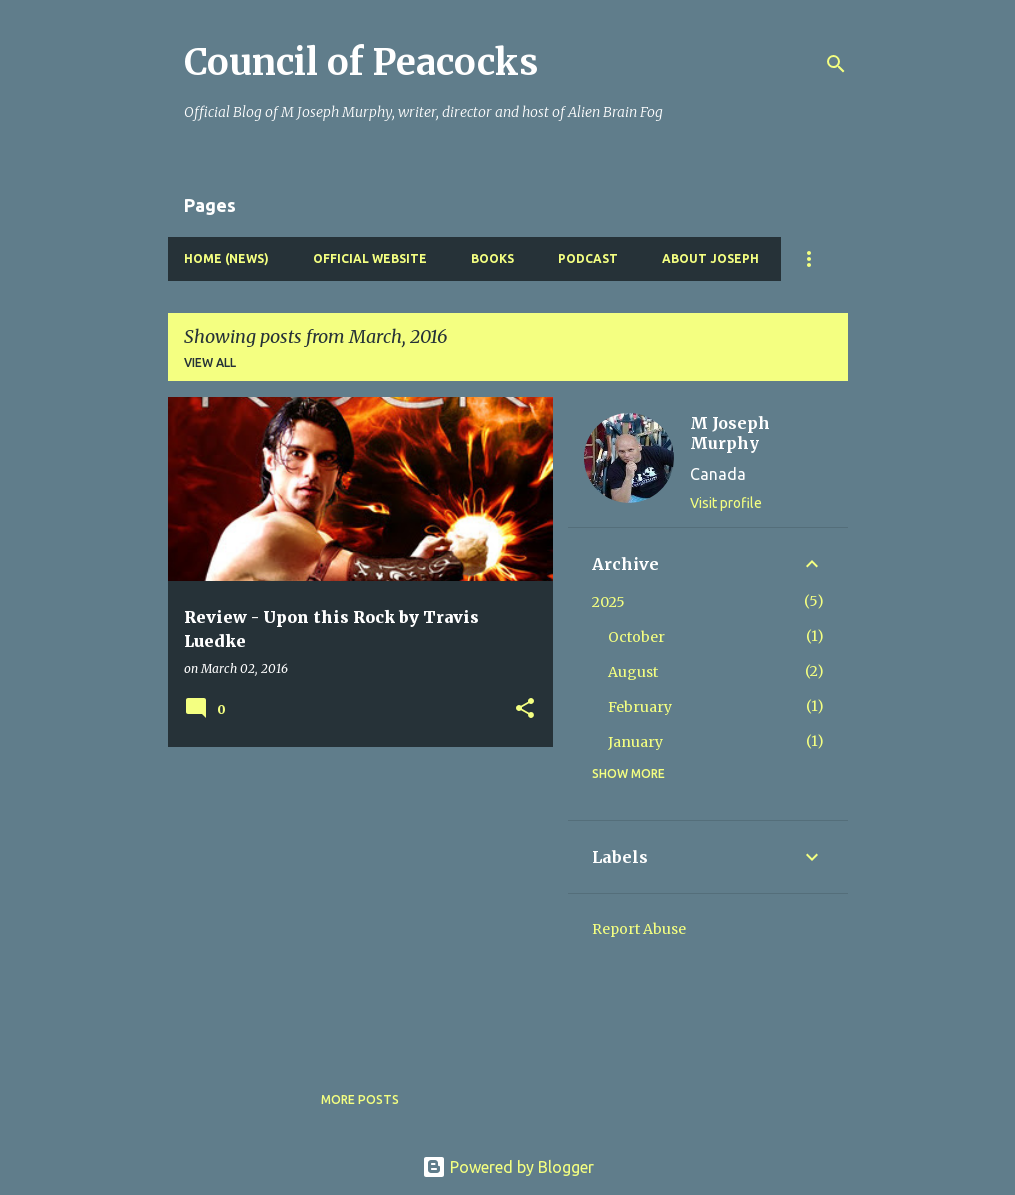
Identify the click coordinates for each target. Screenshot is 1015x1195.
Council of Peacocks (361, 62)
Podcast (588, 258)
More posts (360, 1099)
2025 (608, 602)
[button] (525, 709)
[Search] (836, 64)
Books (492, 258)
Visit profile (726, 503)
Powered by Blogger (508, 1167)
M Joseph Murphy (730, 433)
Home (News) (226, 258)
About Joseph (710, 258)
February (640, 707)
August (633, 672)
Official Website (370, 258)
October (636, 637)
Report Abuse (639, 929)
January (635, 742)
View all (210, 362)
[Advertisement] (353, 902)
